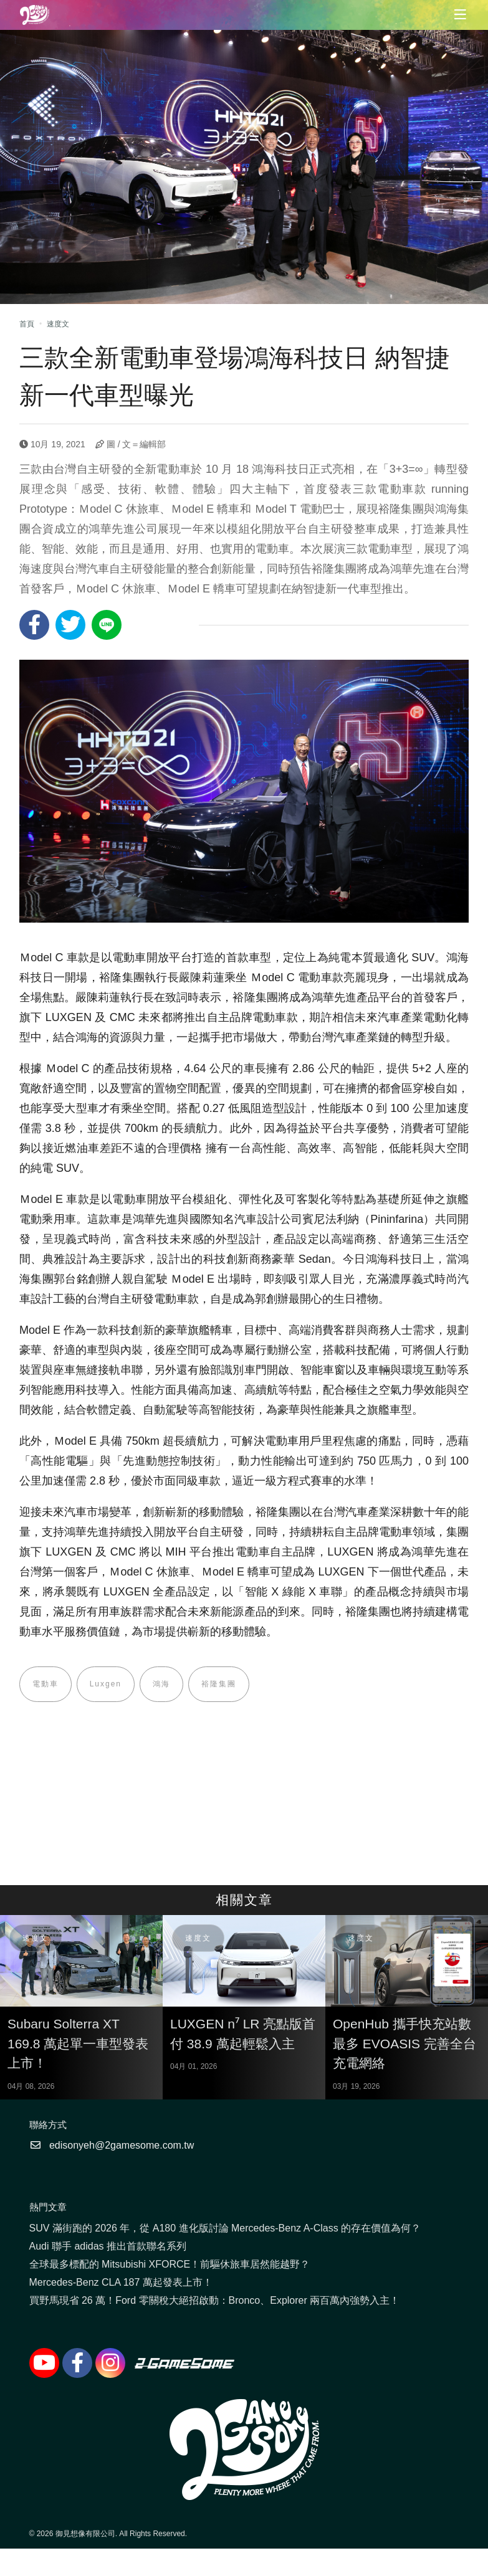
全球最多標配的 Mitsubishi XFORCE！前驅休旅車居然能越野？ (169, 2264)
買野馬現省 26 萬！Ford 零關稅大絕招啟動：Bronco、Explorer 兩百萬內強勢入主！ (214, 2300)
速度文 (58, 324)
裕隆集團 (218, 1684)
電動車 (45, 1684)
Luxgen (106, 1684)
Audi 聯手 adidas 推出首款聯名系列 (108, 2246)
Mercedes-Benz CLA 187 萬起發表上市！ (121, 2282)
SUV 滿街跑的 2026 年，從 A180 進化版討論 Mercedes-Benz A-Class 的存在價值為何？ (225, 2228)
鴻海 (161, 1684)
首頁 (26, 324)
